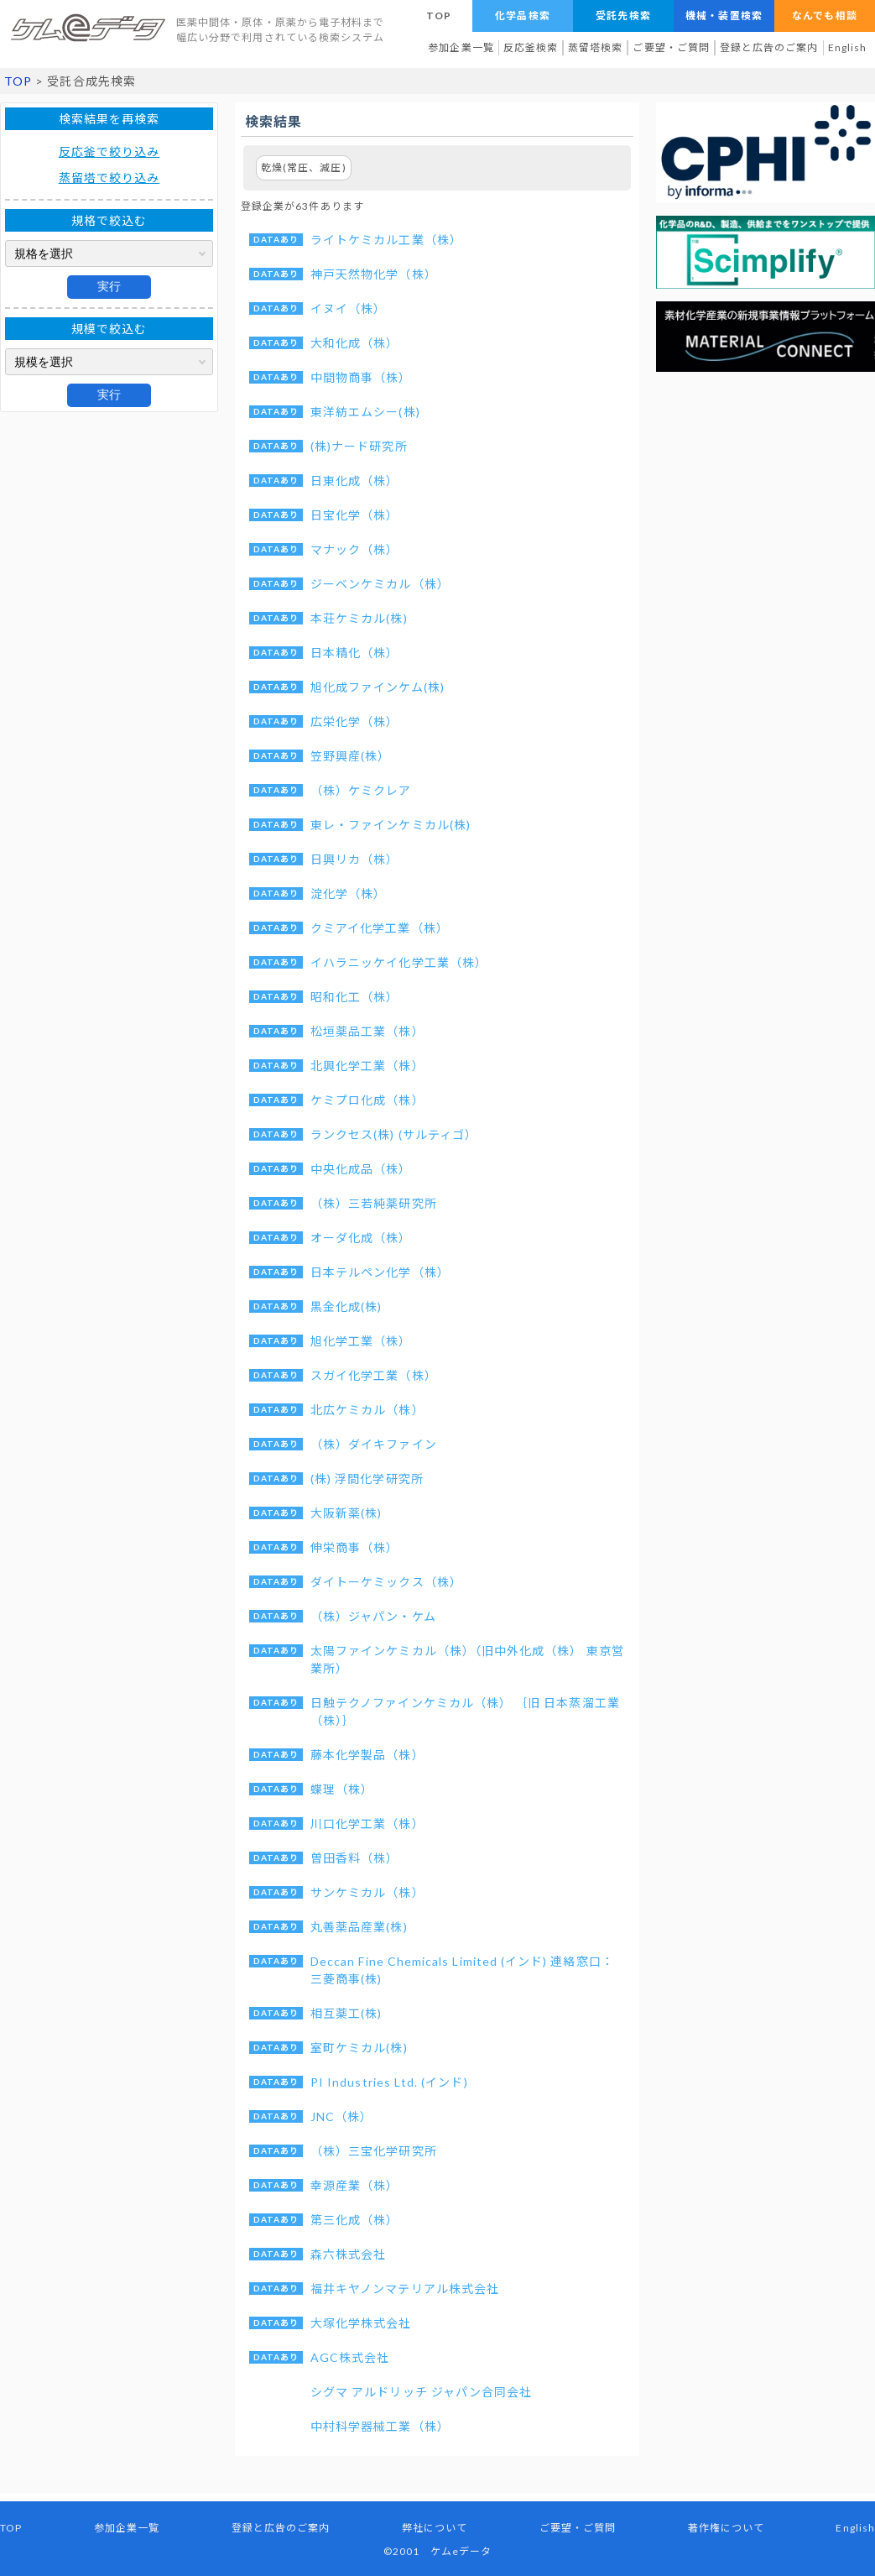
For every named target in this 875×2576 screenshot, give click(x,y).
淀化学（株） (348, 893)
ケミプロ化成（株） (367, 1100)
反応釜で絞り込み (109, 151)
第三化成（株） (354, 2220)
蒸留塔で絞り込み (109, 177)
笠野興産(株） (350, 756)
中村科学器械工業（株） (380, 2426)
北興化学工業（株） (367, 1065)
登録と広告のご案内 (769, 47)
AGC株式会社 (349, 2357)
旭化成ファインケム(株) (377, 687)
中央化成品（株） (361, 1169)
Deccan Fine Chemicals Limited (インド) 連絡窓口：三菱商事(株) (462, 1970)
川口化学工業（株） (367, 1823)
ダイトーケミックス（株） (386, 1582)
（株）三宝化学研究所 (373, 2151)
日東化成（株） (354, 480)
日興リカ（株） (354, 859)
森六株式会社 (348, 2254)
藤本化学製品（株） (367, 1755)
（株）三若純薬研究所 (373, 1203)
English (847, 47)
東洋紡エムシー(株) (365, 412)
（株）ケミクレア (361, 790)
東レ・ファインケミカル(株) (390, 825)
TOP (438, 15)
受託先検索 (623, 15)
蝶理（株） (341, 1789)
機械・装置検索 (723, 15)
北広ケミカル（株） (367, 1410)
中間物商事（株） (361, 377)
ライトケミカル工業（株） (386, 240)
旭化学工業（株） (361, 1341)
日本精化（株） (354, 652)
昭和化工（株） (354, 997)
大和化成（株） (354, 343)
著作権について (726, 2527)
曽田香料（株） (354, 1858)
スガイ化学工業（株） (373, 1375)
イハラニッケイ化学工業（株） (398, 962)
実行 (109, 286)
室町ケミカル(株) (359, 2047)
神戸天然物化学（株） (373, 274)
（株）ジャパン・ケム (373, 1616)
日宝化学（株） (354, 515)
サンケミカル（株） (367, 1892)
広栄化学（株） (354, 721)
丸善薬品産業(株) (359, 1927)
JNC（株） (341, 2116)
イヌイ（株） (348, 308)
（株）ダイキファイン (373, 1444)
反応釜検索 (530, 47)
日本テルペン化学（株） (380, 1272)
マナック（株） (354, 549)
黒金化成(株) (346, 1306)
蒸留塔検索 (595, 47)
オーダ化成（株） (361, 1238)
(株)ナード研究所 (359, 446)
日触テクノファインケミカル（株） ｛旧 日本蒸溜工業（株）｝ (465, 1711)
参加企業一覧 (460, 47)
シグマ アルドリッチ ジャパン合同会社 (421, 2392)
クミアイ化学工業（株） (379, 928)
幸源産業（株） (354, 2185)
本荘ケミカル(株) (359, 618)
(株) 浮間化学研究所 (367, 1478)
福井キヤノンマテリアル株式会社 (404, 2288)
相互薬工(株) (346, 2013)
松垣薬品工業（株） (367, 1031)
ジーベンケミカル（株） (380, 584)
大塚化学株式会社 (361, 2323)
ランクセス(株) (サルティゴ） (393, 1134)
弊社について (434, 2527)
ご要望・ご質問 (671, 47)
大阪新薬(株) (346, 1513)
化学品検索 (522, 15)
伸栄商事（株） (354, 1547)
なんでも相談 (824, 15)
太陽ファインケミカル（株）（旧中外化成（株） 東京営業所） (467, 1659)
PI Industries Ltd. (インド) (389, 2082)
